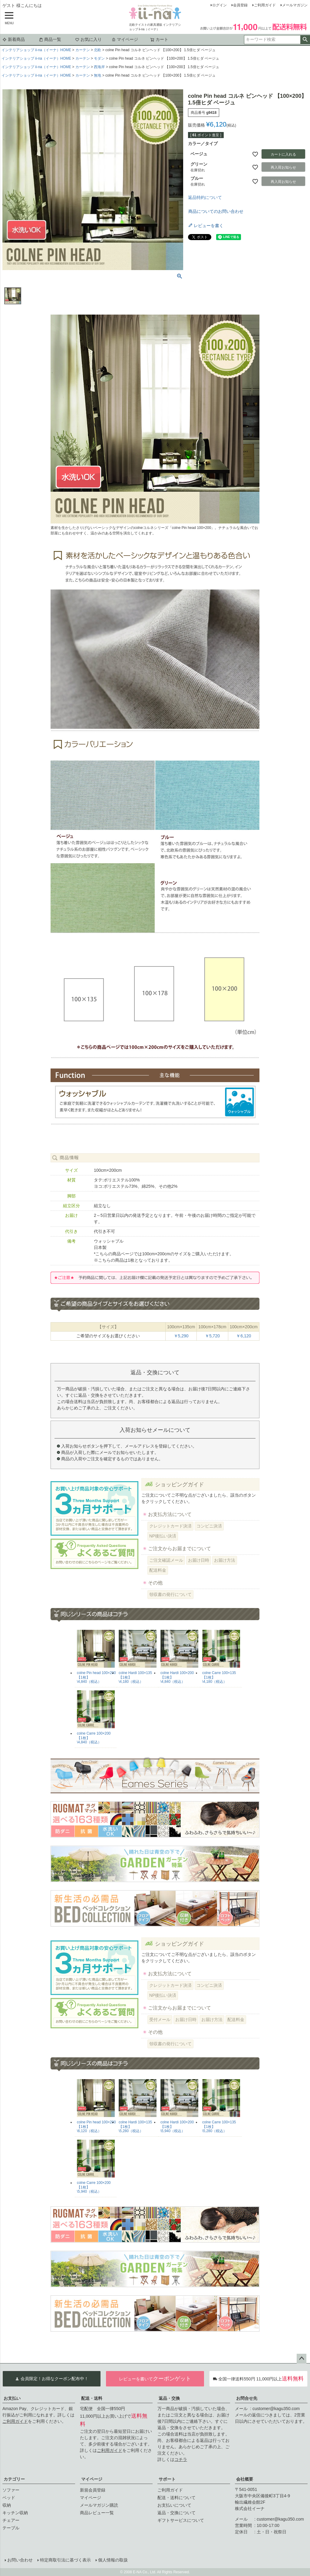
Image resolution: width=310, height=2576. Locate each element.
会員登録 (240, 5)
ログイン (219, 5)
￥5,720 (212, 1335)
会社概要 (244, 2479)
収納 (6, 2505)
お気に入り (88, 39)
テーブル (10, 2527)
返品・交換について (176, 2512)
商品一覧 (50, 39)
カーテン (82, 50)
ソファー (10, 2490)
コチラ (180, 2459)
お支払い (12, 2398)
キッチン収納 (15, 2512)
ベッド (8, 2497)
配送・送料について (176, 2497)
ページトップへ (301, 2358)
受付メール (159, 2019)
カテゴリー (14, 2479)
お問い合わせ (20, 2560)
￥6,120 (243, 1335)
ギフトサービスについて (180, 2520)
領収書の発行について (170, 1594)
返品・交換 (169, 2398)
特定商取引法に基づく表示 (65, 2560)
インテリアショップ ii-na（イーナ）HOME (36, 50)
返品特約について (205, 197)
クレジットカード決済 (170, 1526)
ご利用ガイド (265, 5)
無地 (97, 75)
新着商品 (13, 39)
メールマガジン (295, 5)
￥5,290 (181, 1335)
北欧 (97, 50)
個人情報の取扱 (113, 2560)
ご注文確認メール (166, 1560)
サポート (167, 2479)
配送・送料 (91, 2398)
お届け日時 (198, 1560)
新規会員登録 (92, 2490)
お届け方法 (224, 1560)
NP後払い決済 (162, 1536)
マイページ (124, 39)
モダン (99, 58)
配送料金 (157, 1570)
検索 (305, 39)
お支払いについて (174, 2505)
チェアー (10, 2520)
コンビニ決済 (209, 1526)
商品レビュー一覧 (97, 2512)
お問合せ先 (246, 2398)
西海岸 (99, 67)
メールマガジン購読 (99, 2505)
